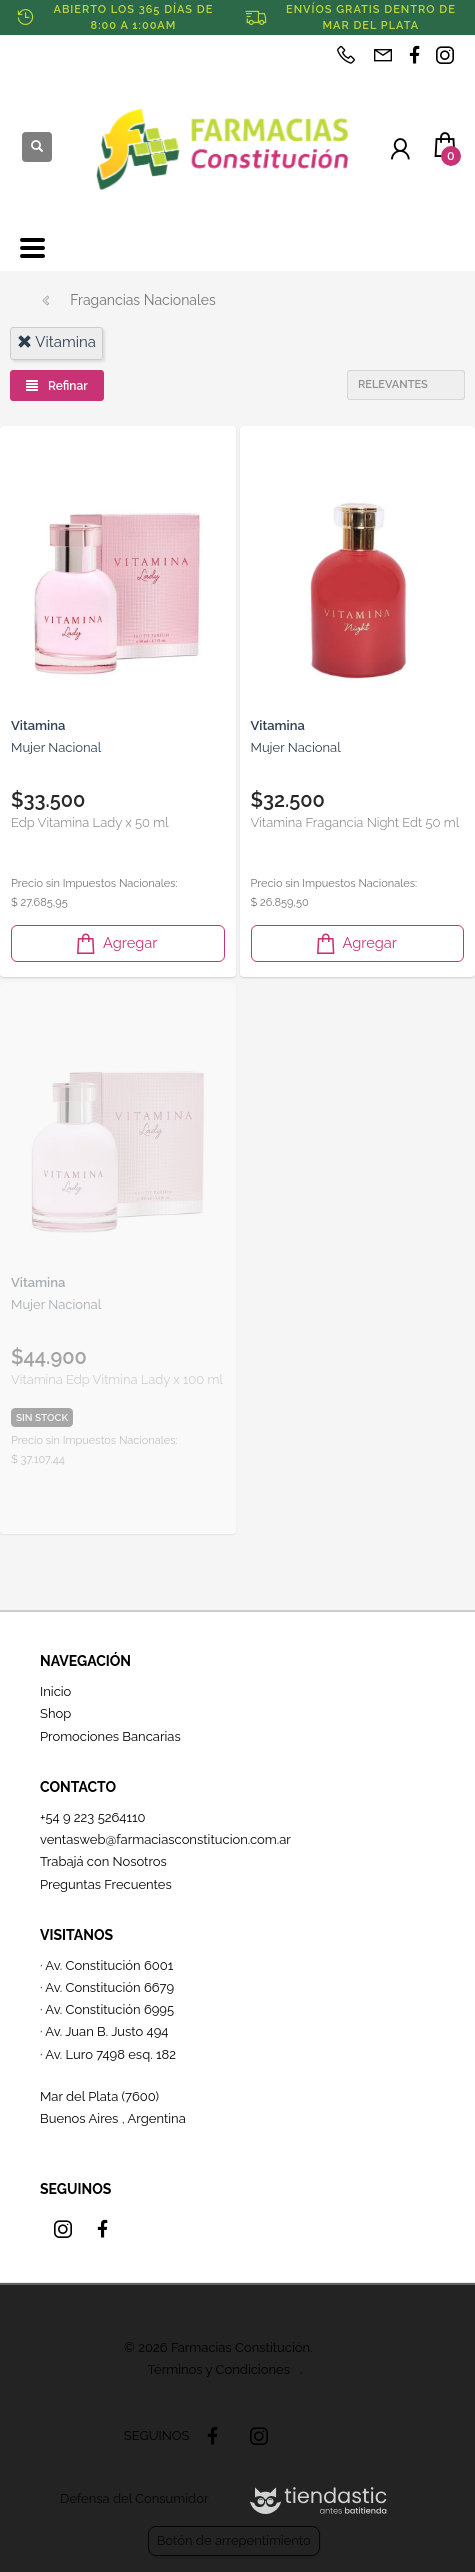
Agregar (115, 943)
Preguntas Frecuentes (106, 1884)
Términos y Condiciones (219, 2369)
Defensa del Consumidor (134, 2498)
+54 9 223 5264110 (93, 1817)
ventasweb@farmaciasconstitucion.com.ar (165, 1839)
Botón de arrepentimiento (234, 2540)
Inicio (55, 1691)
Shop (55, 1713)
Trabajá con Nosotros (103, 1861)
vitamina (56, 342)
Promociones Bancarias (110, 1736)
